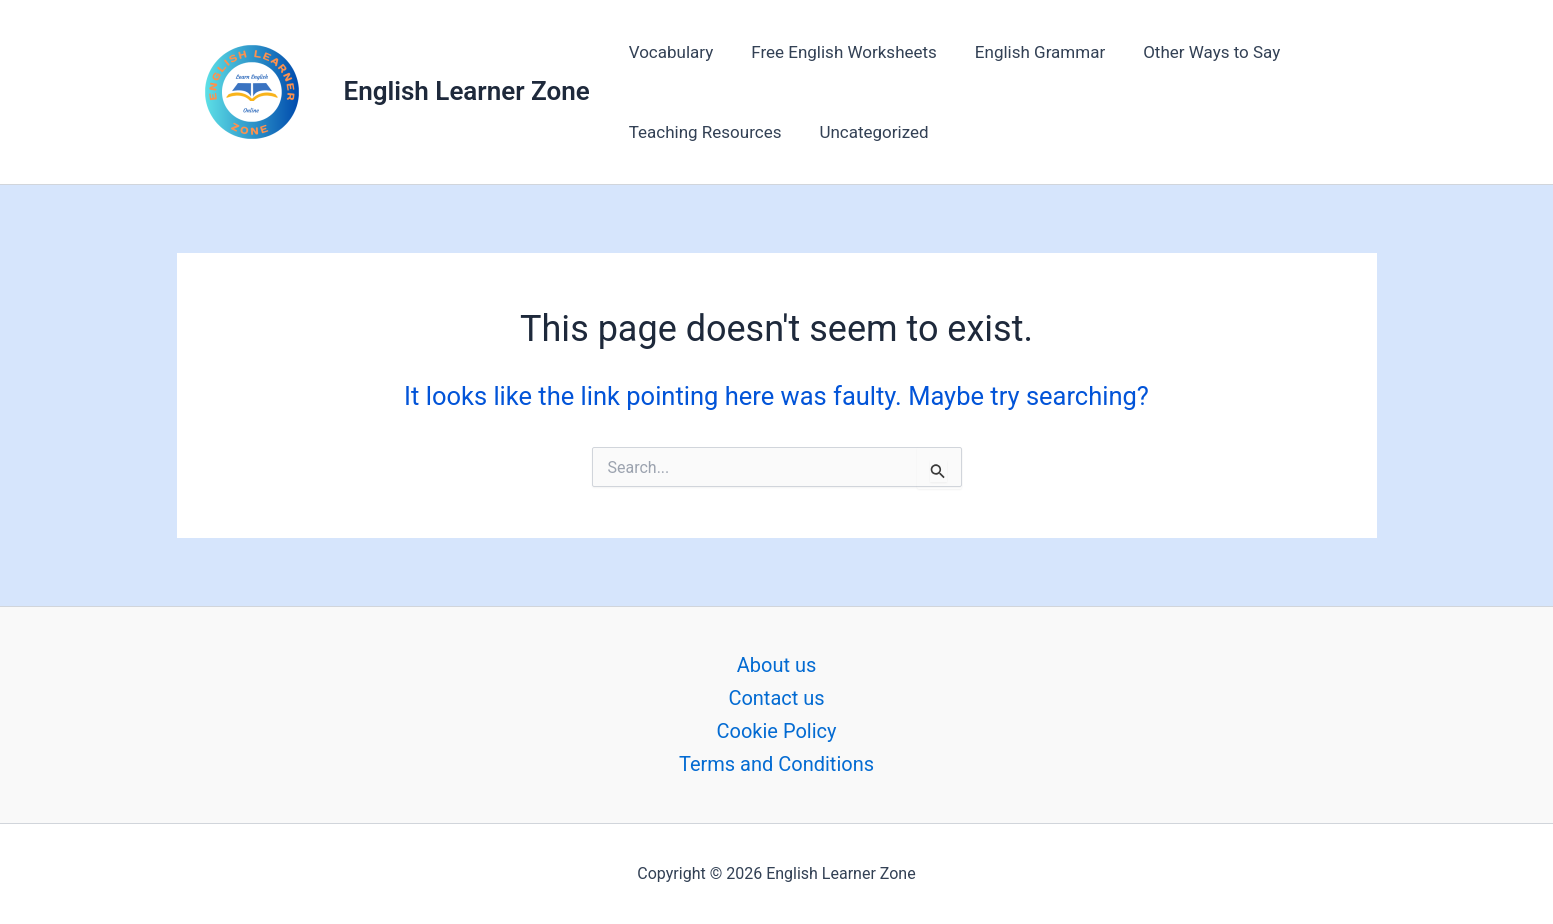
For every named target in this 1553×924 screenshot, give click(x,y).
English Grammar (1030, 52)
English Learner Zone (467, 91)
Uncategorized (867, 132)
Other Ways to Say (1197, 52)
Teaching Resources (703, 132)
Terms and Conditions (776, 764)
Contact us (776, 698)
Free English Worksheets (838, 52)
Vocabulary (669, 52)
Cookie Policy (777, 731)
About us (777, 665)
